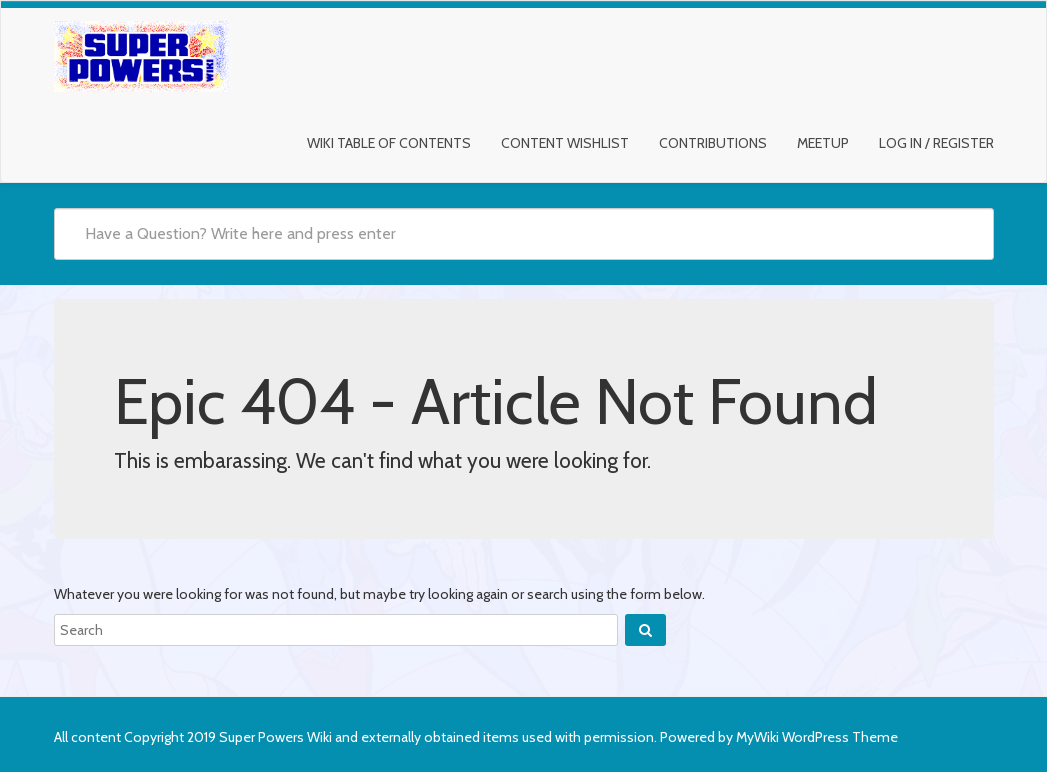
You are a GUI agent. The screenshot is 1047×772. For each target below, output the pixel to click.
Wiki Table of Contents (389, 143)
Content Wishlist (565, 143)
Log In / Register (936, 143)
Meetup (823, 143)
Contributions (713, 143)
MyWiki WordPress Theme (817, 737)
